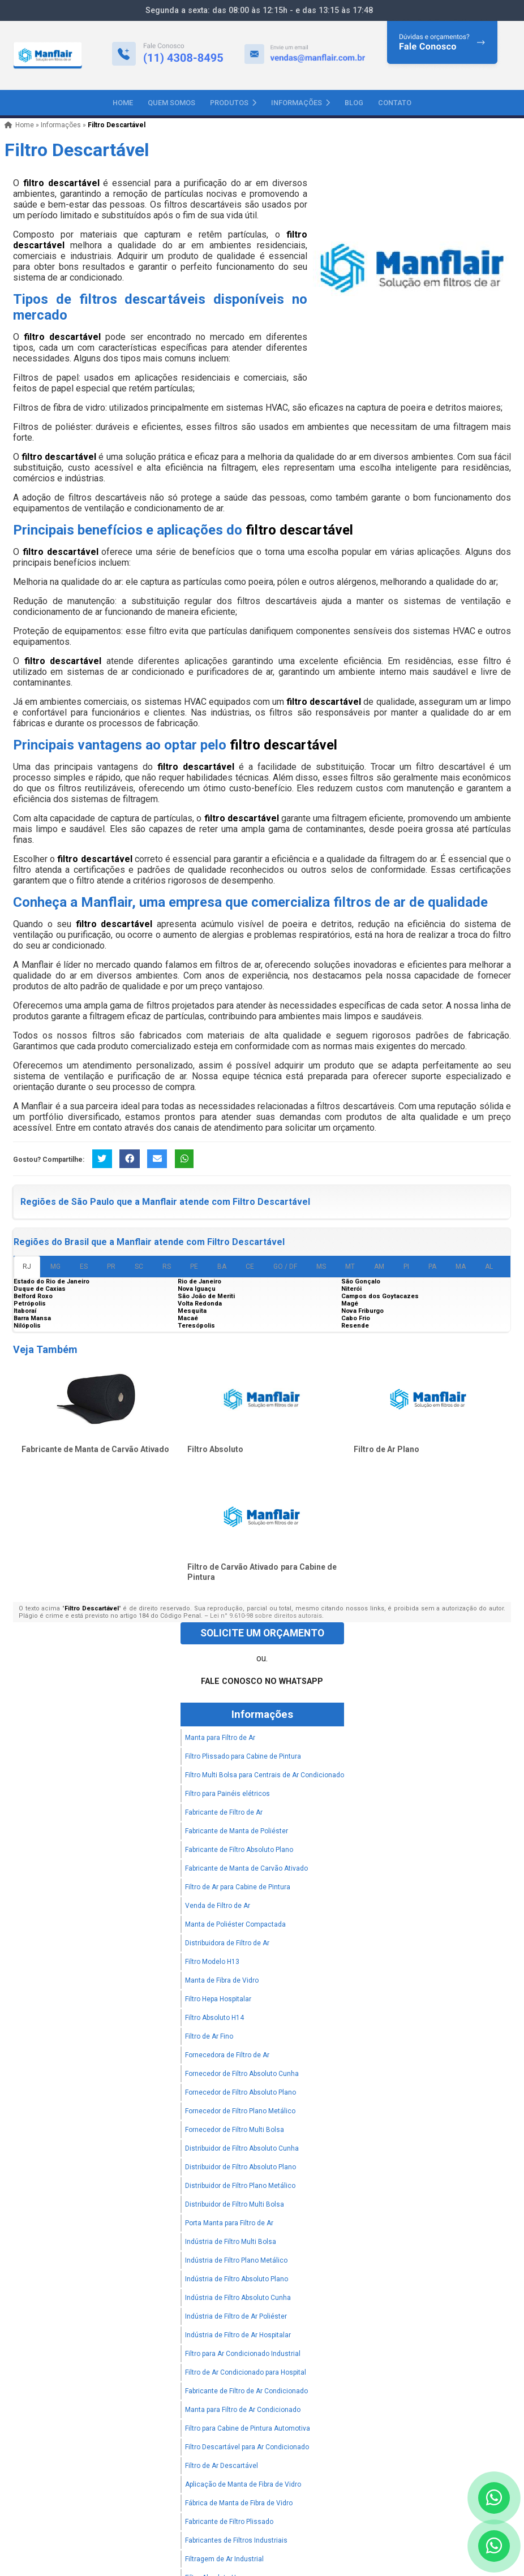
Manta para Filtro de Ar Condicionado (242, 2410)
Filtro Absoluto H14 (214, 2018)
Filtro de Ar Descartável (221, 2466)
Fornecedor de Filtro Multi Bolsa (234, 2130)
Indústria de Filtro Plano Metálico (236, 2260)
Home (123, 102)
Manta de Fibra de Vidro (222, 1980)
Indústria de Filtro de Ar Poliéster (236, 2316)
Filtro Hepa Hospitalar (218, 1999)
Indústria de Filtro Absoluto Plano (236, 2279)
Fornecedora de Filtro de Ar (227, 2055)
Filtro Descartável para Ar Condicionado (247, 2447)
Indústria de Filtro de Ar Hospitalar (238, 2335)
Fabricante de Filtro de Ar (224, 1812)
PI (406, 1266)
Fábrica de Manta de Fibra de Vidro (239, 2503)
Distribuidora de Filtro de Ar (227, 1943)
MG (55, 1266)
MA (461, 1266)
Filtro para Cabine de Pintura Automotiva (247, 2428)
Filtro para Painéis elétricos (227, 1794)
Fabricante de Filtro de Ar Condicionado (246, 2391)
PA (432, 1266)
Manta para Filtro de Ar (220, 1738)
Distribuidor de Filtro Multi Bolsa (234, 2204)
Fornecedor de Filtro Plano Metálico (240, 2111)
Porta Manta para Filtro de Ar (229, 2223)
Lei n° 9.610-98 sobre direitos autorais (266, 1615)
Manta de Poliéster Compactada (235, 1924)
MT (350, 1266)
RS (166, 1266)
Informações (300, 102)
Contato (394, 102)
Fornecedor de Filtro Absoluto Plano (240, 2092)
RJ (27, 1266)
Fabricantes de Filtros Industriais (236, 2540)
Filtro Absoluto (215, 1449)
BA (221, 1266)
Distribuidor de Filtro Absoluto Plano (240, 2167)
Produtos (233, 102)
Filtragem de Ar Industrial (224, 2559)
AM (379, 1266)
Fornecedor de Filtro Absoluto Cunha (242, 2074)
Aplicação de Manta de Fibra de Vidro (243, 2484)
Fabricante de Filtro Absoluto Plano (239, 1850)
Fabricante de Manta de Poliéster (236, 1831)
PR (111, 1266)
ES (84, 1266)
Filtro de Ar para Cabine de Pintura (237, 1887)
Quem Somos (171, 102)
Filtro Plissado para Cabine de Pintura (243, 1756)
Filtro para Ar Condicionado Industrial (242, 2354)
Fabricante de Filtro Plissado (229, 2522)
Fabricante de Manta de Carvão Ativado (95, 1449)
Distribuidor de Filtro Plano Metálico (240, 2186)
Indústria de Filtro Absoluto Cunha (238, 2298)
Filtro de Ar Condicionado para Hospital (245, 2372)
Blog (354, 102)
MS (321, 1266)
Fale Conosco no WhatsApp (262, 1681)
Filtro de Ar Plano (386, 1449)
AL (489, 1266)
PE (194, 1266)
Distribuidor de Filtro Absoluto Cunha (242, 2148)
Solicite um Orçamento (262, 1633)
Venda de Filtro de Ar (217, 1906)
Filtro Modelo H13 (212, 1962)
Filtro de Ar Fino (209, 2036)
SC (139, 1266)
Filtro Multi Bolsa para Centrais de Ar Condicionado (264, 1775)
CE (250, 1266)
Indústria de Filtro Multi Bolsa (230, 2242)
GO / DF (285, 1266)
